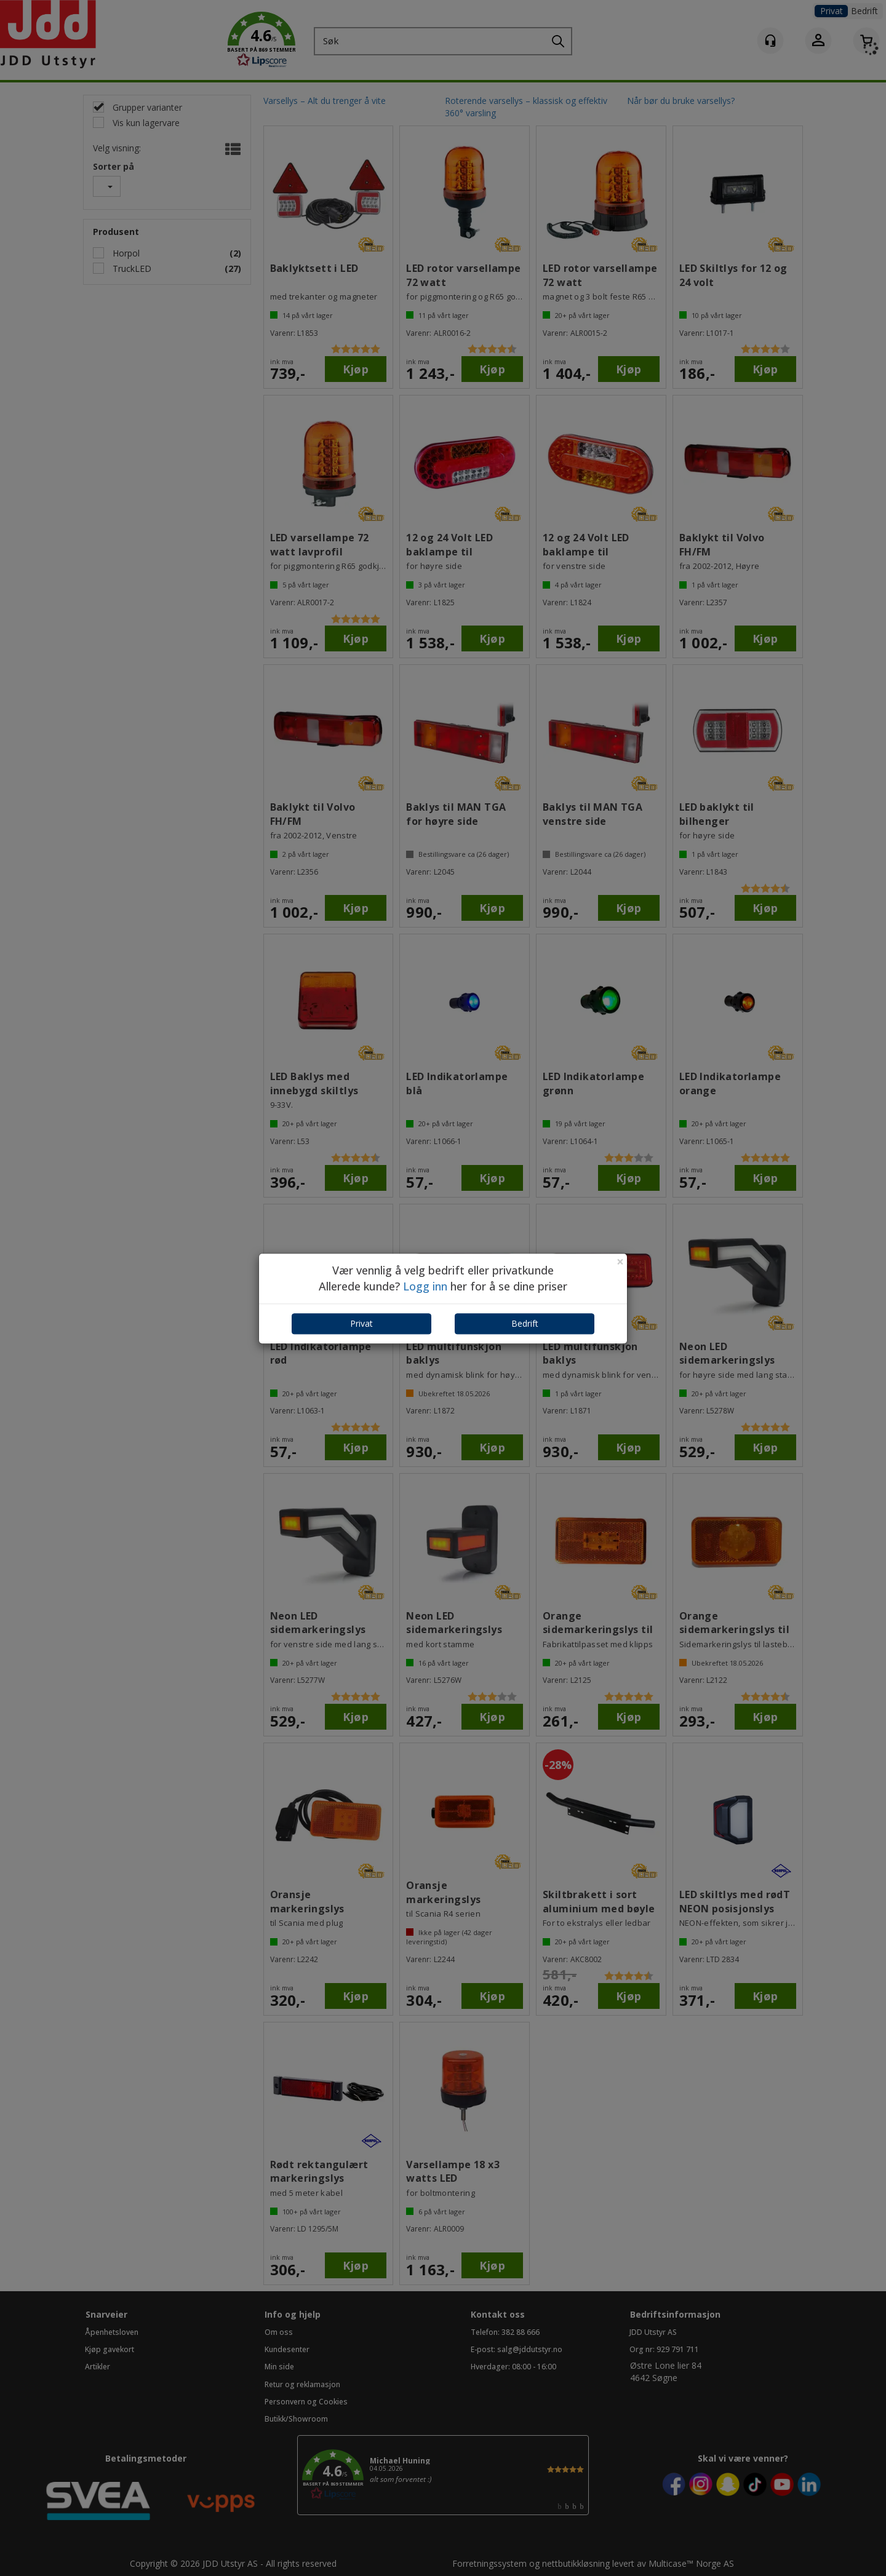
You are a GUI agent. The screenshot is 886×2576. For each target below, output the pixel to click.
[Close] (620, 1261)
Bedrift (524, 1324)
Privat (361, 1324)
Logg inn (425, 1286)
